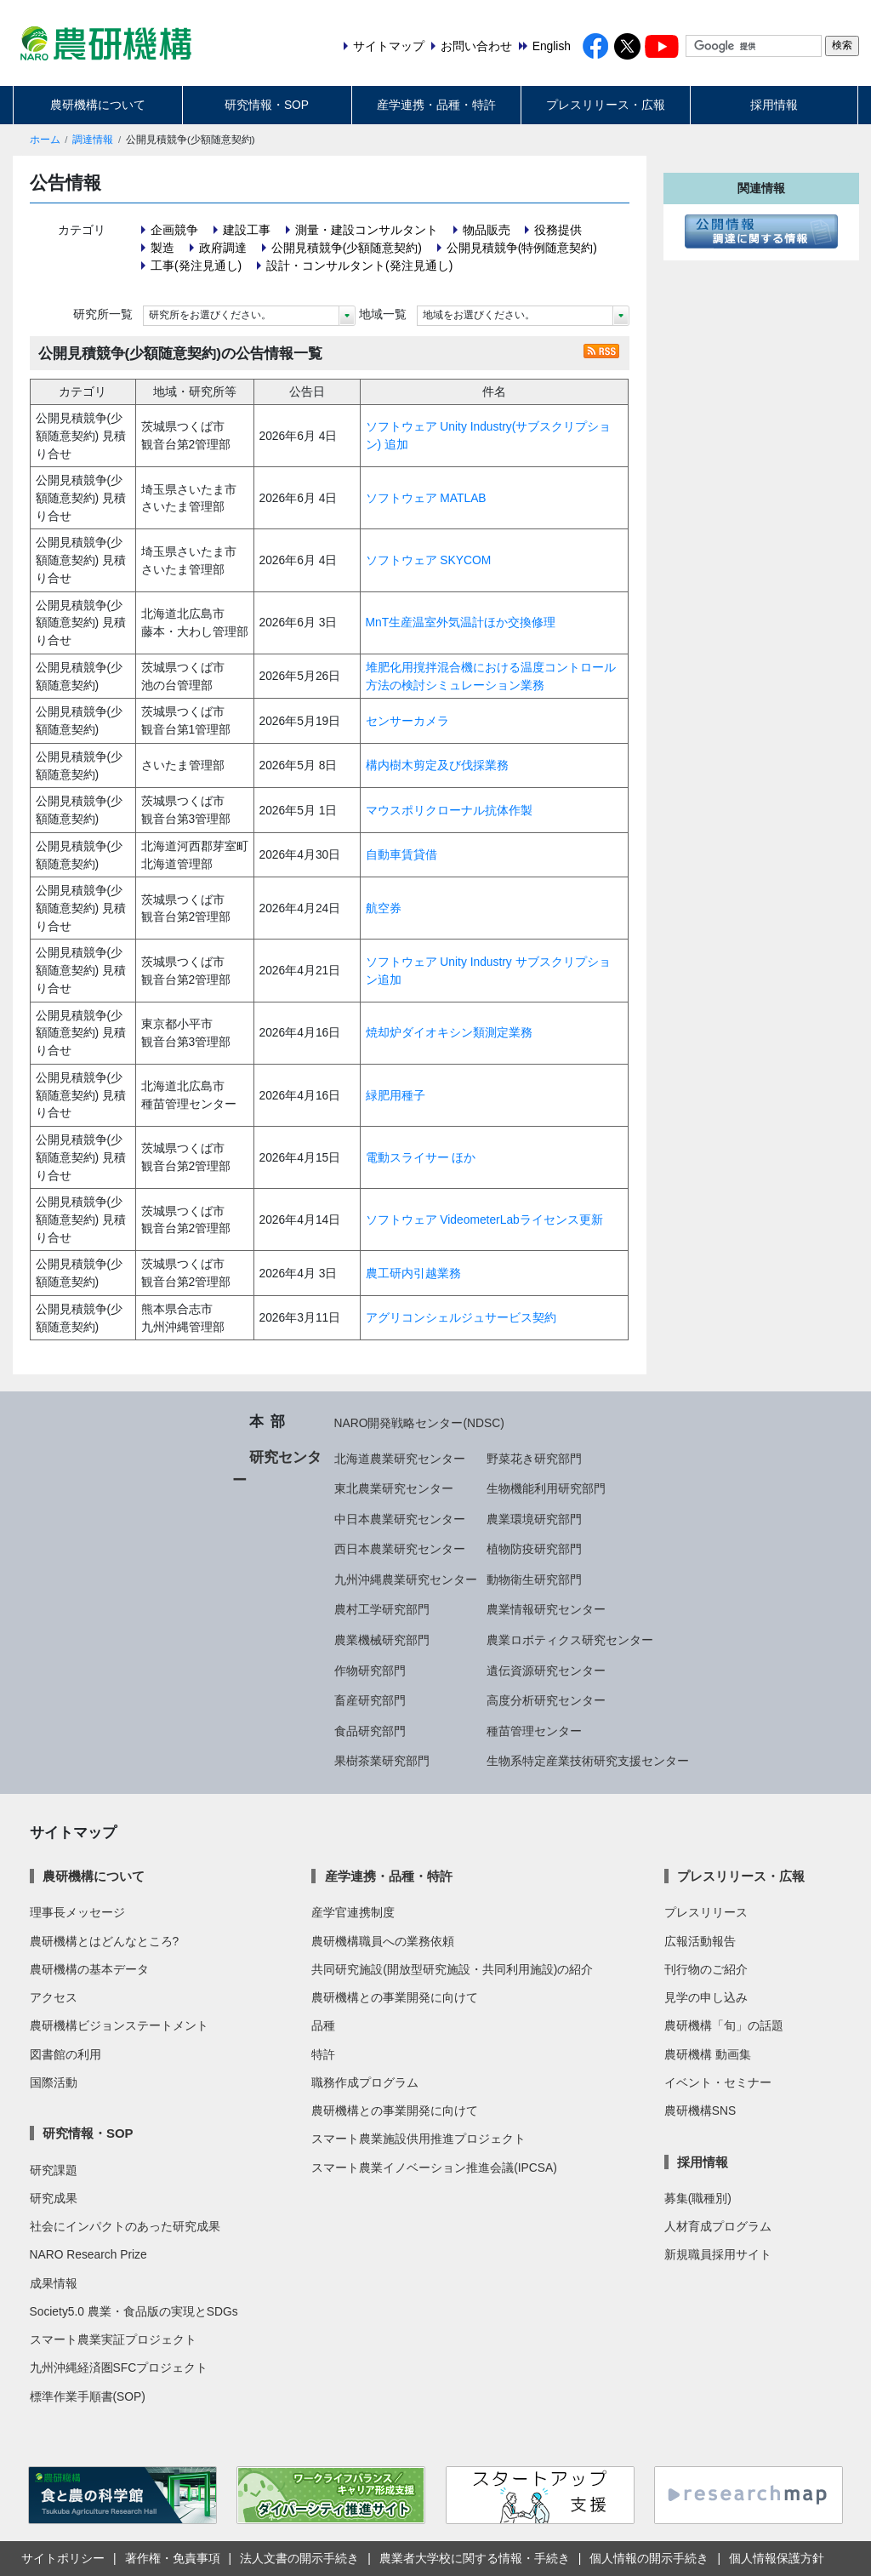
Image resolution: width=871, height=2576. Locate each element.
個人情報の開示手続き (649, 2558)
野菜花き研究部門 (534, 1458)
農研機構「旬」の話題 (723, 2025)
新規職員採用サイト (717, 2254)
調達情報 (92, 139)
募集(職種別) (698, 2198)
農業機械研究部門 (382, 1640)
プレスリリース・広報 (605, 104)
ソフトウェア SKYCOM (429, 560)
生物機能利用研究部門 (546, 1488)
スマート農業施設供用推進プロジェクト (418, 2138)
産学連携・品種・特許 (436, 104)
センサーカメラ (407, 721)
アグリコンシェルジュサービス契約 (461, 1317)
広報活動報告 (700, 1941)
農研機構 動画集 (707, 2054)
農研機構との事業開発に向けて (394, 1997)
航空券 (383, 908)
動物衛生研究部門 (534, 1579)
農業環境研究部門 (534, 1519)
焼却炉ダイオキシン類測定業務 (449, 1032)
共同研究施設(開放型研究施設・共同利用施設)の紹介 (452, 1969)
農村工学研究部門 (382, 1609)
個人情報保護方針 (776, 2558)
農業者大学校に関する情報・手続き (474, 2558)
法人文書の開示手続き (299, 2558)
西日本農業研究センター (399, 1549)
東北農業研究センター (393, 1488)
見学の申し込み (706, 1997)
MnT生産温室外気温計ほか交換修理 (461, 622)
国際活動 (53, 2082)
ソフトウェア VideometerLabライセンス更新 (484, 1219)
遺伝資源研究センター (546, 1670)
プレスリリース (706, 1912)
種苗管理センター (534, 1731)
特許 (323, 2054)
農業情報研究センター (546, 1609)
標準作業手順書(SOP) (87, 2396)
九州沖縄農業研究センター (405, 1579)
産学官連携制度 (353, 1912)
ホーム (45, 139)
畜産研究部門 (370, 1700)
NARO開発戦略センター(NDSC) (419, 1423)
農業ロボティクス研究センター (570, 1640)
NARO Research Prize (88, 2254)
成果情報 (53, 2283)
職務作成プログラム (364, 2082)
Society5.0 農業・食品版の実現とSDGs (134, 2311)
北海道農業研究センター (399, 1458)
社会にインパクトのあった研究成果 (125, 2226)
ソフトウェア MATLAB (426, 498)
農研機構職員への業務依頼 (382, 1941)
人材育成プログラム (717, 2226)
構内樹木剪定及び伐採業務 (437, 765)
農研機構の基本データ (89, 1969)
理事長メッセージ (77, 1912)
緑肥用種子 (395, 1095)
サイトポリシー (63, 2558)
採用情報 (774, 104)
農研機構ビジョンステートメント (119, 2025)
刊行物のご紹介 (706, 1969)
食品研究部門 (370, 1731)
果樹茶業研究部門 (382, 1761)
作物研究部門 (370, 1670)
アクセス (53, 1997)
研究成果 (53, 2198)
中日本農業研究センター (399, 1519)
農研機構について (97, 104)
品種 (323, 2025)
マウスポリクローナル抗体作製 (449, 810)
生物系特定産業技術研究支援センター (588, 1761)
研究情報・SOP (267, 104)
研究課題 (53, 2170)
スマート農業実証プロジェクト (113, 2339)
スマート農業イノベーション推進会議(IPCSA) (434, 2167)
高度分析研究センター (546, 1700)
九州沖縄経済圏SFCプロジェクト (119, 2367)
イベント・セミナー (717, 2082)
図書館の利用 (65, 2054)
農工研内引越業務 (413, 1273)
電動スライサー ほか (421, 1157)
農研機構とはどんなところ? (104, 1941)
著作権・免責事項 (172, 2558)
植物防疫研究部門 (534, 1549)
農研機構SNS (700, 2110)
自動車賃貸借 (401, 854)
